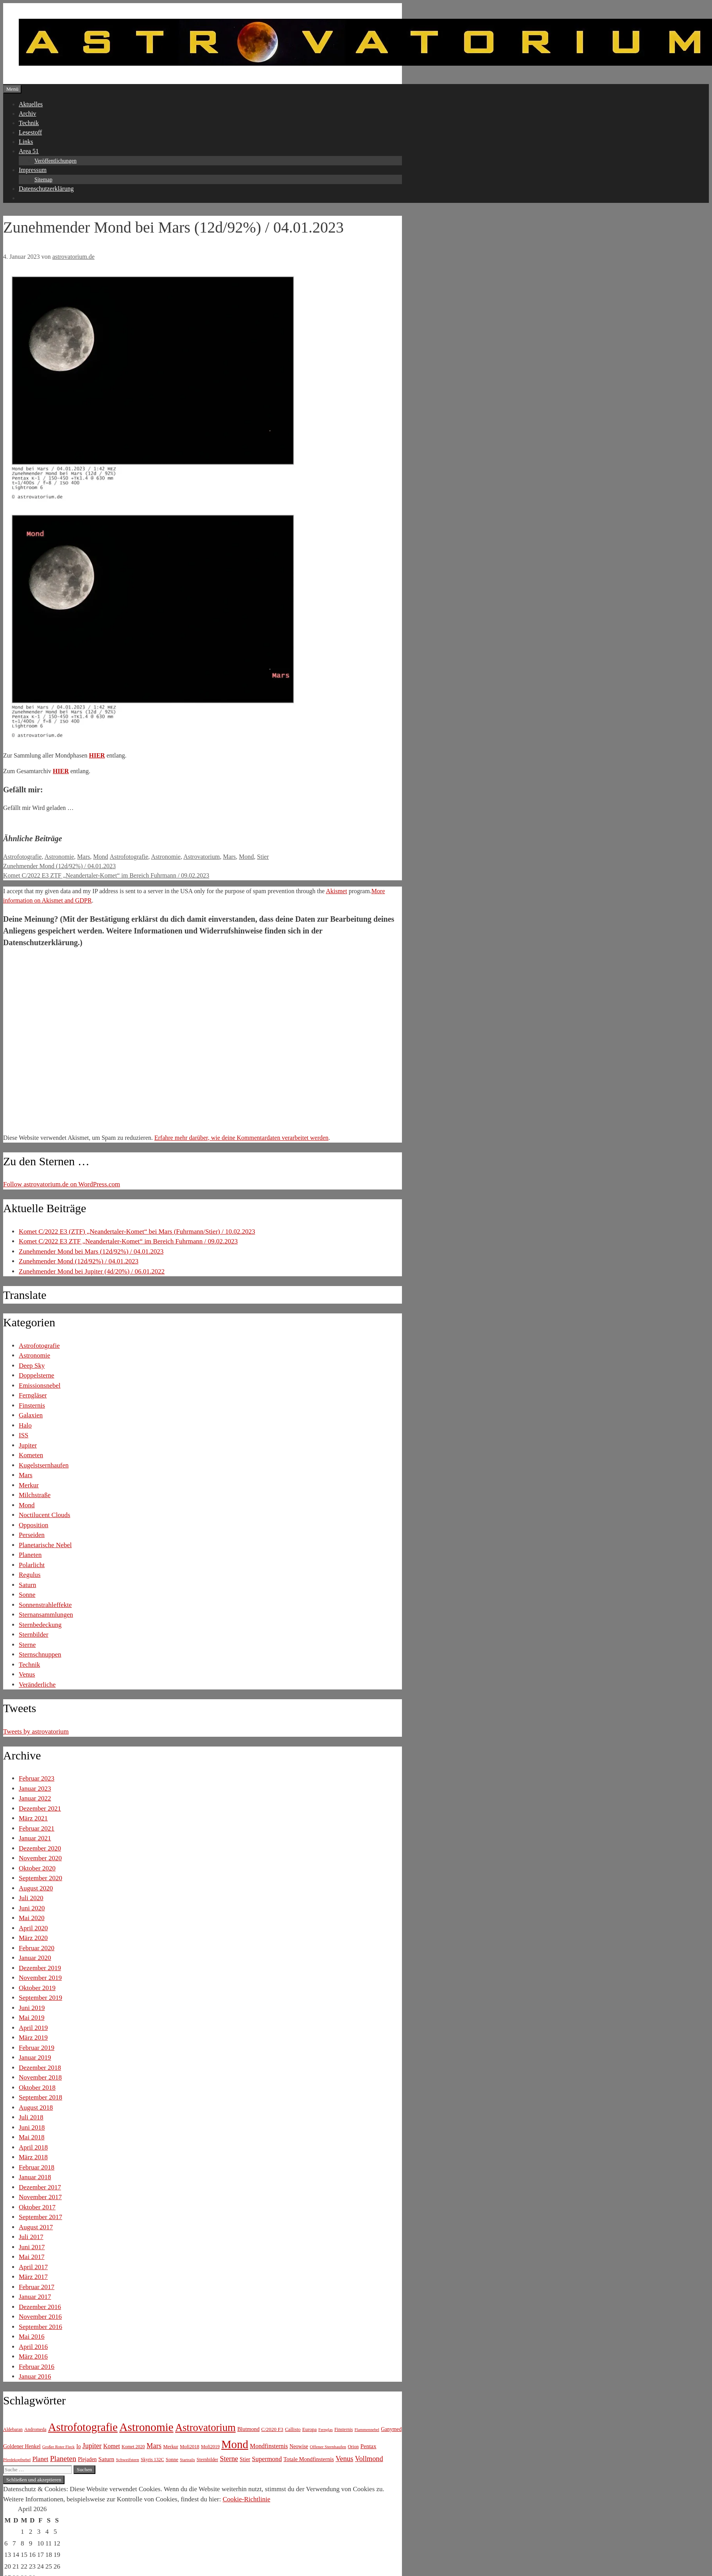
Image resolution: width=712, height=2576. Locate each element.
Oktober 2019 (37, 1988)
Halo (25, 1425)
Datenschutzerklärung (46, 188)
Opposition (33, 1525)
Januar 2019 (35, 2057)
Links (26, 141)
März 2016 (33, 2356)
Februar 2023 (36, 1778)
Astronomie (59, 856)
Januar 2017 (35, 2296)
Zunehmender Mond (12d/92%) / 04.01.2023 (59, 866)
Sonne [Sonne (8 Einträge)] (172, 2459)
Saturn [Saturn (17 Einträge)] (107, 2459)
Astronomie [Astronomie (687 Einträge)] (146, 2427)
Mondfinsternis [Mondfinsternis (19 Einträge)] (269, 2446)
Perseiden (32, 1535)
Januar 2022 (35, 1798)
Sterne (27, 1644)
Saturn (27, 1585)
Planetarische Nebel (45, 1545)
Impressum (33, 170)
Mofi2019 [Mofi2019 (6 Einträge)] (210, 2446)
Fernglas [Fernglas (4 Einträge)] (325, 2429)
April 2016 (33, 2346)
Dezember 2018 (40, 2067)
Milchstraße (34, 1495)
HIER (97, 755)
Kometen (31, 1455)
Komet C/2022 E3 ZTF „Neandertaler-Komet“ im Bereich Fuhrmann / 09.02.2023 (106, 875)
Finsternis (32, 1405)
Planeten (30, 1554)
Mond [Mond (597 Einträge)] (234, 2444)
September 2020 (40, 1878)
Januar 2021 (35, 1838)
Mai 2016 (32, 2336)
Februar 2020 (36, 1948)
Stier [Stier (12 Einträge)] (245, 2459)
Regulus (30, 1574)
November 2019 (40, 1977)
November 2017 (40, 2197)
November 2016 (40, 2316)
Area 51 (29, 151)
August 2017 (36, 2227)
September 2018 (40, 2097)
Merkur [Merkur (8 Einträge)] (170, 2446)
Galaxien (31, 1415)
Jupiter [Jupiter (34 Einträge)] (92, 2446)
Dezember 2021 (40, 1808)
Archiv (27, 113)
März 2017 (33, 2276)
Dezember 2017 (40, 2187)
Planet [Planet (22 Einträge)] (40, 2459)
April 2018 (33, 2147)
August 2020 (36, 1888)
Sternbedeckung (40, 1624)
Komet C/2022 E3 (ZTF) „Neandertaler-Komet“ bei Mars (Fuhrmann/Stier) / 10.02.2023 (137, 1231)
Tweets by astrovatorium (36, 1731)
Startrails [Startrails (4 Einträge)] (187, 2460)
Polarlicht (32, 1565)
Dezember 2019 (40, 1968)
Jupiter (28, 1445)
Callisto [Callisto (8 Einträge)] (293, 2429)
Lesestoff (30, 132)
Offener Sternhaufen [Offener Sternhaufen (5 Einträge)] (328, 2446)
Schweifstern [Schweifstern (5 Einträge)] (127, 2459)
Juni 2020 (32, 1908)
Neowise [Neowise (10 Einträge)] (298, 2446)
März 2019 (33, 2037)
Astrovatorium (201, 856)
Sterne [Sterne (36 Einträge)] (229, 2459)
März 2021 (33, 1818)
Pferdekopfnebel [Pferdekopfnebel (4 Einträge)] (16, 2460)
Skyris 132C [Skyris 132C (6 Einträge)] (152, 2459)
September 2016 (40, 2327)
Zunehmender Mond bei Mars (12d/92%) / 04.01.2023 (91, 1251)
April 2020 (33, 1928)
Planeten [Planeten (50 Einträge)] (63, 2458)
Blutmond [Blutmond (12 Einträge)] (248, 2429)
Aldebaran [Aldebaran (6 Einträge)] (13, 2429)
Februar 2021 (36, 1828)
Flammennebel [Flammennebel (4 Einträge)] (367, 2429)
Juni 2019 (32, 2008)
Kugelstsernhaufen (43, 1465)
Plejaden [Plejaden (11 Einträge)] (87, 2459)
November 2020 (40, 1858)
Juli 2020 (31, 1898)
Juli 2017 (31, 2237)
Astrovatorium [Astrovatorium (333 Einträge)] (205, 2427)
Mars (83, 856)
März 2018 (33, 2157)
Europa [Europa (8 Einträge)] (309, 2429)
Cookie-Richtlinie (246, 2499)
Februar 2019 (36, 2047)
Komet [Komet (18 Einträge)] (111, 2446)
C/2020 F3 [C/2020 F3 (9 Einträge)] (272, 2429)
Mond (100, 856)
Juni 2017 (32, 2247)
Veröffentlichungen (55, 161)
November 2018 (40, 2077)
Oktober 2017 (37, 2207)
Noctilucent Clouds (44, 1515)
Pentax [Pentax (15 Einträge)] (368, 2446)
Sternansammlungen (46, 1614)
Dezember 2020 (40, 1848)
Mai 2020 (32, 1918)
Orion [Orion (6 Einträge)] (353, 2446)
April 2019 (33, 2027)
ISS (24, 1435)
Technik (29, 123)
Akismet (336, 891)
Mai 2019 (32, 2017)
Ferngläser (33, 1395)
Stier (263, 856)
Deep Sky (32, 1365)
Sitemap (43, 180)
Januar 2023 (35, 1788)
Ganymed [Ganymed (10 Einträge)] (391, 2429)
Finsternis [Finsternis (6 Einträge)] (343, 2429)
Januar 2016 (35, 2376)
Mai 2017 (32, 2257)
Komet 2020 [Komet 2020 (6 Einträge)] (133, 2446)
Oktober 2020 (37, 1868)
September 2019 (40, 1997)
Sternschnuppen (40, 1654)
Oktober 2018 (37, 2087)
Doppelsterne (36, 1375)
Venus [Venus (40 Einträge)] (344, 2458)
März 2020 (33, 1938)
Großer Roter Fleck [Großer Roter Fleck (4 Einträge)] (58, 2447)
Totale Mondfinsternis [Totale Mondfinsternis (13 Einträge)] (308, 2459)
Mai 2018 (32, 2137)
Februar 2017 (36, 2287)
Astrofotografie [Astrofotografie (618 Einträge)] (83, 2427)
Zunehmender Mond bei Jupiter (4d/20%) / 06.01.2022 (92, 1271)
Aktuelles (31, 104)
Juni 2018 (32, 2127)
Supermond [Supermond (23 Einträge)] (267, 2459)
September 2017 (40, 2217)
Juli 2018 (31, 2117)
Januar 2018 (35, 2177)
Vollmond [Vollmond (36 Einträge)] (369, 2459)
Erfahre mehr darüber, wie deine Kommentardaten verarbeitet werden (241, 1137)
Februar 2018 (36, 2167)
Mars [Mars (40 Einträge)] (154, 2446)
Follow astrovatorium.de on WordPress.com (61, 1184)
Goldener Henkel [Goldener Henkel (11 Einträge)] (22, 2446)
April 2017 (33, 2267)
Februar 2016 (36, 2366)
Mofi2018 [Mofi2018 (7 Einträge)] (189, 2446)
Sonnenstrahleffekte (45, 1605)
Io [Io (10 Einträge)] (78, 2446)
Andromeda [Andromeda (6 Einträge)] (35, 2429)
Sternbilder (33, 1634)
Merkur (29, 1485)
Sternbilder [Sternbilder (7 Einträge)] (207, 2459)
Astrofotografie (22, 856)
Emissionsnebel (40, 1385)
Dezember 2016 (40, 2307)
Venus (27, 1674)
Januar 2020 (35, 1958)
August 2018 (36, 2107)
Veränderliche (37, 1684)
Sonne (27, 1594)
